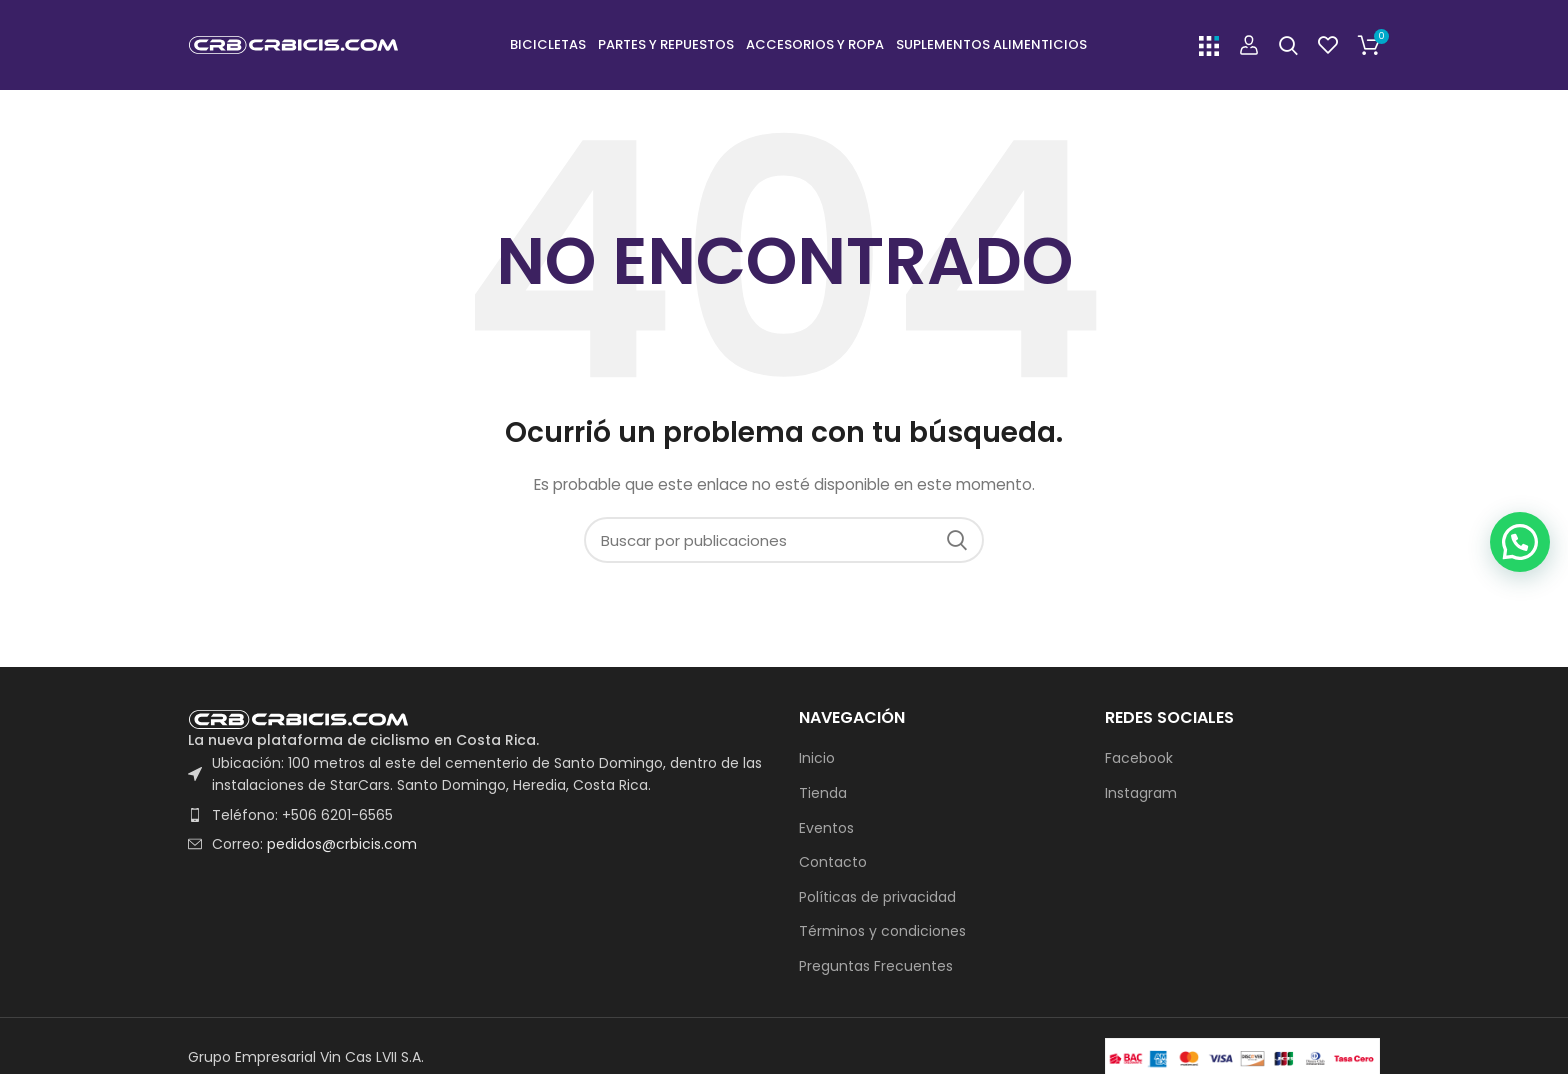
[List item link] (478, 815)
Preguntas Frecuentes (876, 966)
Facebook (1139, 758)
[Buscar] (1288, 45)
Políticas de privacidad (877, 897)
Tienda (823, 793)
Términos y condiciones (882, 931)
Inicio (817, 758)
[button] (1519, 506)
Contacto (833, 862)
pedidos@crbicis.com (342, 844)
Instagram (1141, 793)
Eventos (826, 828)
